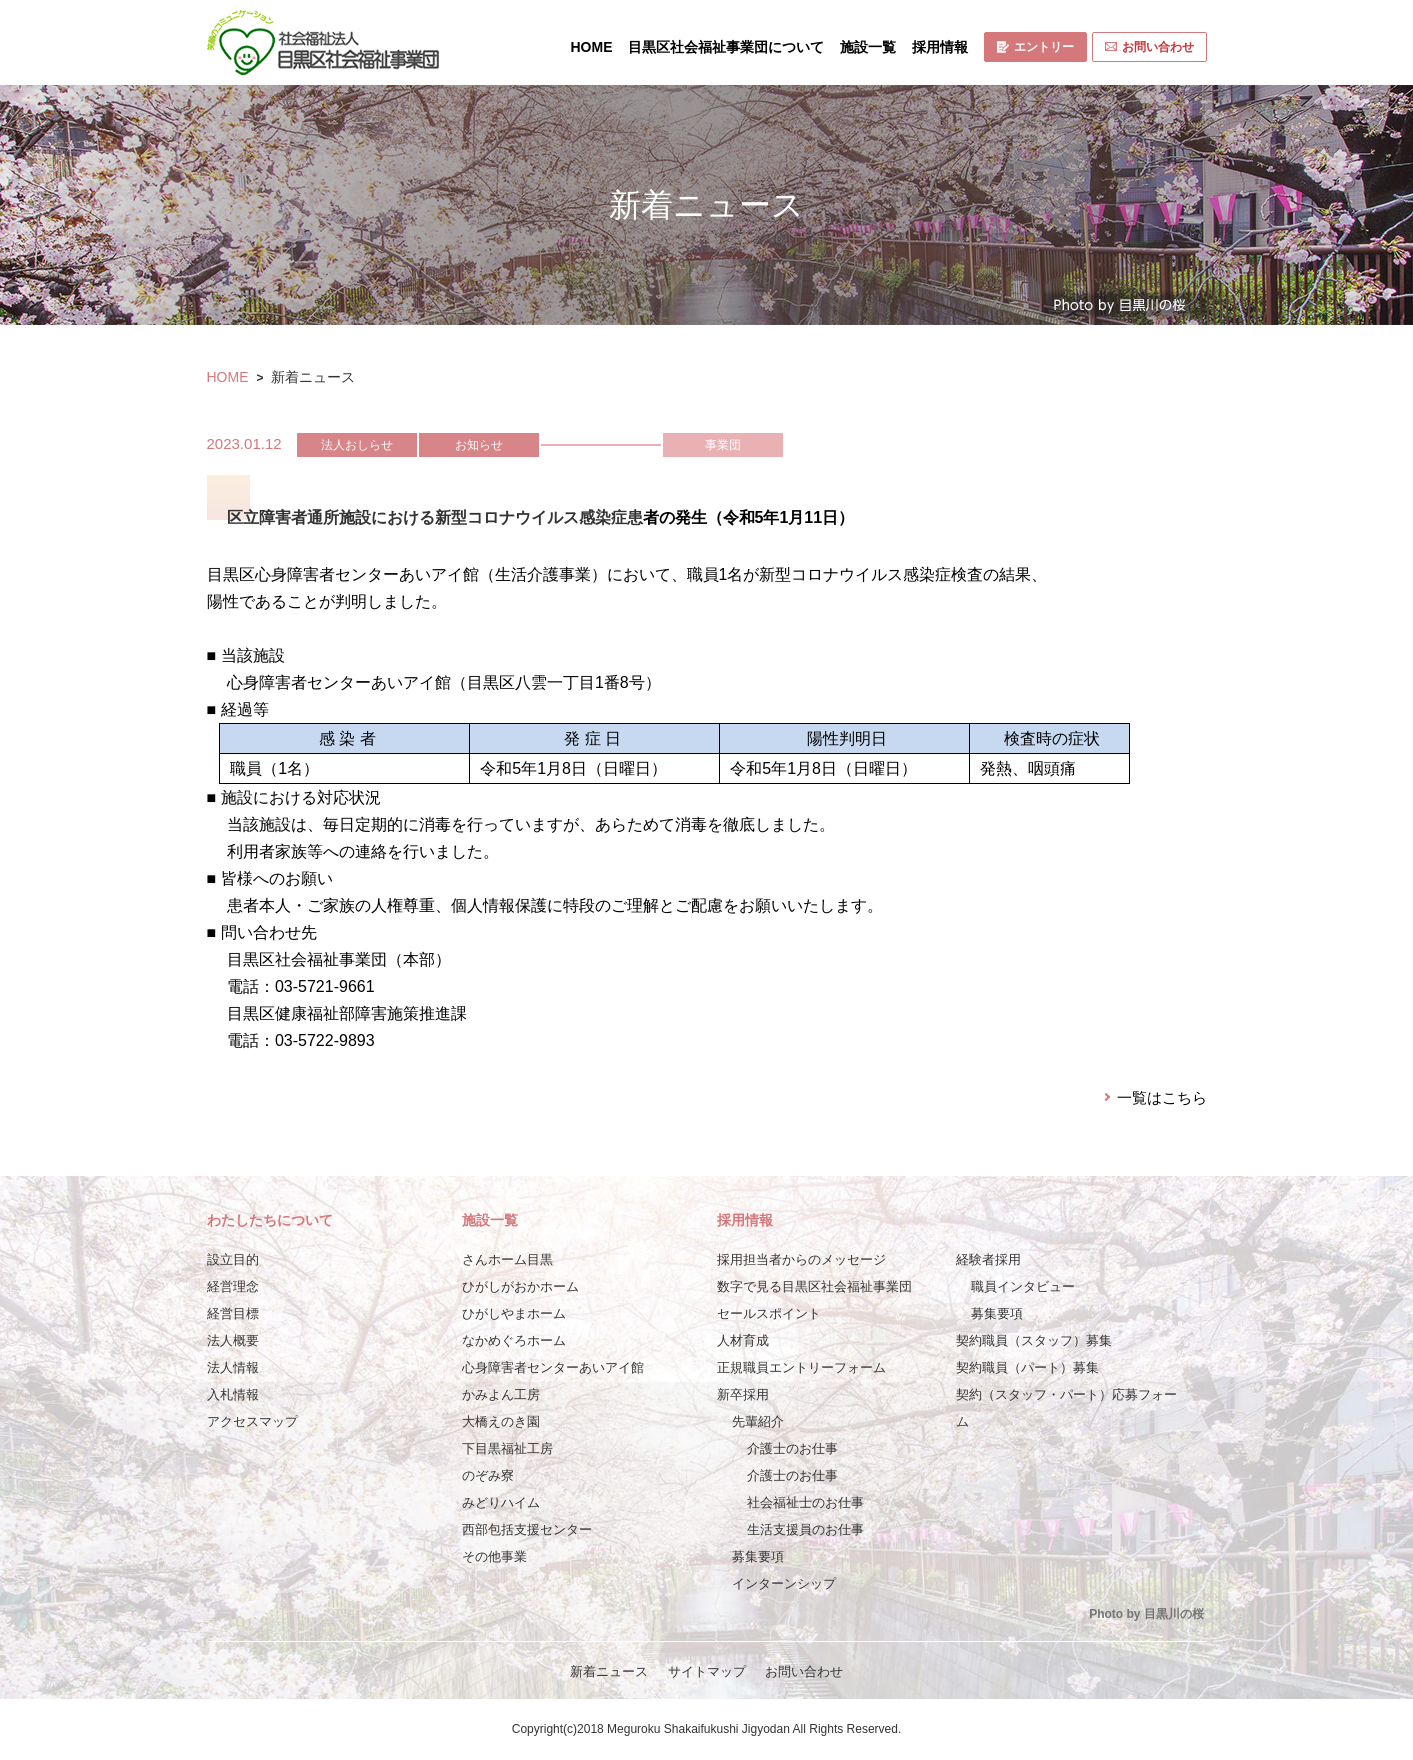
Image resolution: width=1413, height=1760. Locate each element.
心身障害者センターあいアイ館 (553, 1367)
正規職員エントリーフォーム (801, 1367)
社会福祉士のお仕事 (805, 1502)
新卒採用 (743, 1394)
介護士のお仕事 (792, 1448)
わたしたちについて (270, 1220)
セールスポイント (769, 1313)
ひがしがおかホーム (520, 1286)
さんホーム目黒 (507, 1259)
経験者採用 (988, 1259)
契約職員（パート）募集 (1027, 1367)
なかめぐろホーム (514, 1340)
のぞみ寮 (488, 1475)
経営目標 (233, 1313)
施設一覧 (868, 47)
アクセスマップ (252, 1421)
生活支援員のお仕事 (805, 1529)
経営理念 (233, 1286)
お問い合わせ (1149, 47)
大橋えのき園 (501, 1421)
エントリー (1035, 47)
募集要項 (758, 1556)
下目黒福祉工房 (507, 1448)
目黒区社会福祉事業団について (726, 47)
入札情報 (233, 1394)
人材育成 (743, 1340)
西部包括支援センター (527, 1529)
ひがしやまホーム (514, 1313)
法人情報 (233, 1367)
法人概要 (233, 1340)
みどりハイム (501, 1502)
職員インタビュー (1023, 1286)
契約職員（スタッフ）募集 (1034, 1340)
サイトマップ (707, 1671)
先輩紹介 (758, 1421)
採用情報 (940, 47)
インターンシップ (784, 1583)
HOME (592, 47)
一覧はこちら (1162, 1097)
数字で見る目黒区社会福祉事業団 (814, 1286)
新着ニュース (609, 1671)
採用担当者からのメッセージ (801, 1259)
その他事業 (494, 1556)
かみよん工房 (501, 1394)
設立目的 (233, 1259)
